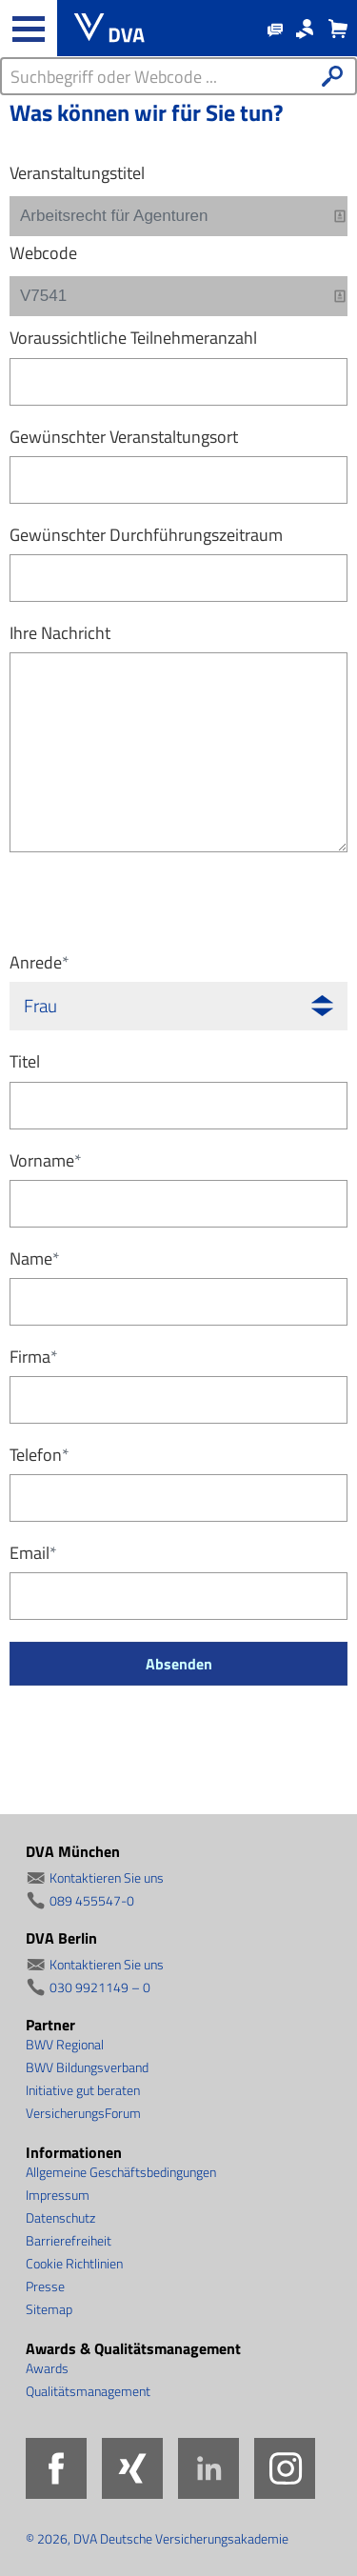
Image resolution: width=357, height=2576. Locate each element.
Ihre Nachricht (60, 633)
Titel (25, 1061)
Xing (132, 2468)
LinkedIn (208, 2468)
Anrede (39, 962)
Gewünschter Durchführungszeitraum (146, 535)
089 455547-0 (92, 1900)
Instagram (284, 2468)
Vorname (46, 1160)
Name (35, 1258)
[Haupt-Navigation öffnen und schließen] (28, 28)
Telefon (39, 1455)
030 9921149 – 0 (100, 1987)
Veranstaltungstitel (77, 173)
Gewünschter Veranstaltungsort (124, 437)
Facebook (56, 2468)
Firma (34, 1356)
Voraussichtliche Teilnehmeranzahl (133, 337)
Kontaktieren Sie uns (107, 1877)
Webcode (43, 253)
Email (33, 1553)
